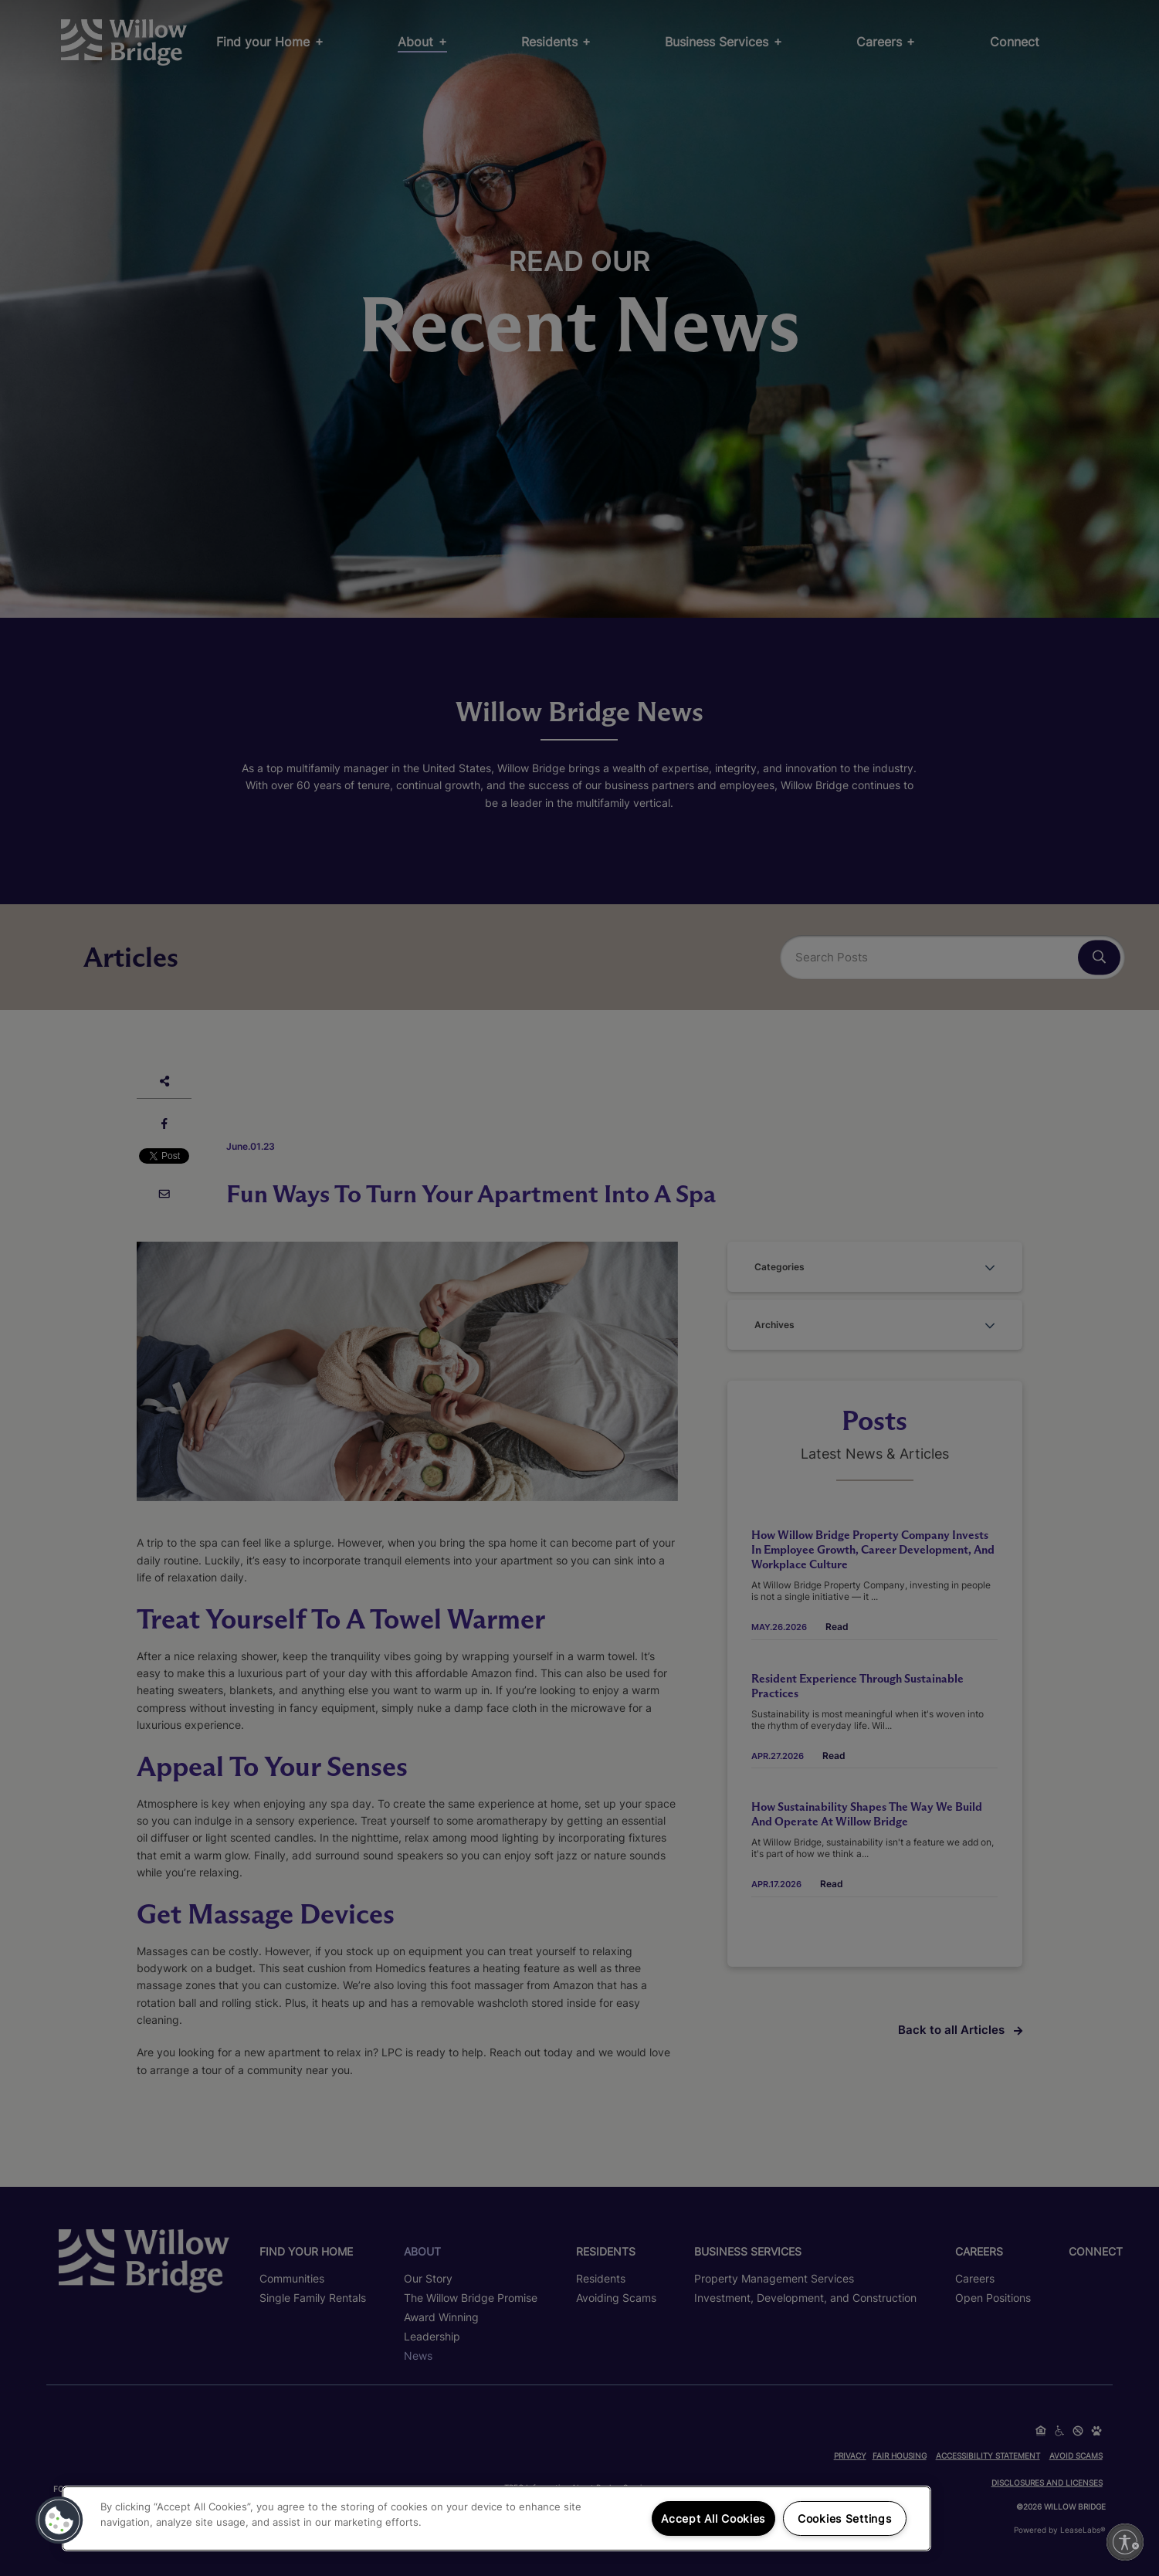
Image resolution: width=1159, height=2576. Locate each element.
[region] (496, 2518)
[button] (59, 2520)
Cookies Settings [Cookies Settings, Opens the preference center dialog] (845, 2518)
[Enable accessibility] (1125, 2542)
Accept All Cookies (713, 2518)
